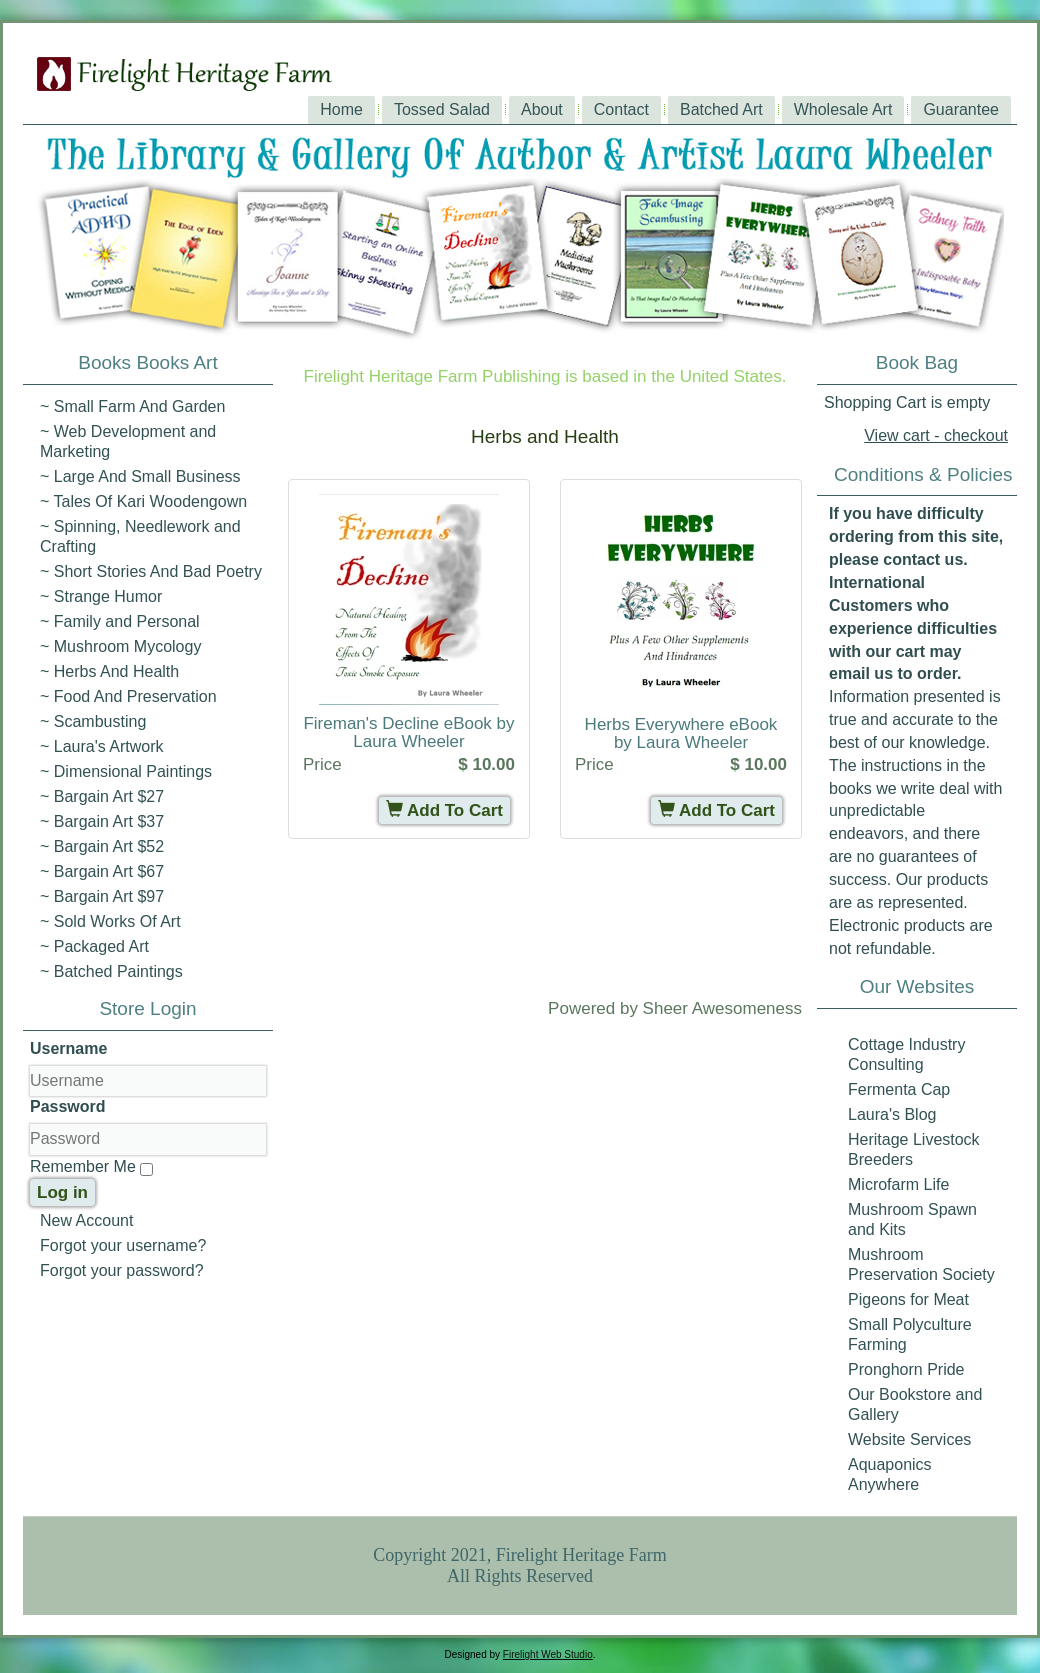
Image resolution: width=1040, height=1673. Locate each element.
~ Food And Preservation (128, 696)
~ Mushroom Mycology (120, 646)
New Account (86, 1220)
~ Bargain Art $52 (102, 846)
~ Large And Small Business (140, 476)
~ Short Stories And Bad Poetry (151, 571)
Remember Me (83, 1166)
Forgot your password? (122, 1270)
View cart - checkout (936, 435)
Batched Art (721, 109)
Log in (62, 1192)
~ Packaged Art (94, 946)
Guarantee (961, 109)
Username (68, 1048)
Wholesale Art (843, 109)
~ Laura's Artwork (102, 746)
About (542, 109)
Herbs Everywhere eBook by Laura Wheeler (681, 734)
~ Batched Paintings (111, 971)
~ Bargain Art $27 (102, 796)
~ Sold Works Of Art (110, 921)
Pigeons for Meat (908, 1299)
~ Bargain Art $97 (102, 896)
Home (341, 109)
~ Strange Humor (101, 596)
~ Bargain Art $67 (102, 871)
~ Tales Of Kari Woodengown (143, 501)
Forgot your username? (123, 1245)
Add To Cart (444, 810)
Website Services (909, 1439)
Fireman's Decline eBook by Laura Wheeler (408, 733)
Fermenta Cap (899, 1089)
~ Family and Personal (120, 621)
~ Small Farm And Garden (132, 406)
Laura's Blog (892, 1114)
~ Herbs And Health (109, 671)
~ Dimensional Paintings (126, 771)
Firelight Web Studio (548, 1654)
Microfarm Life (898, 1184)
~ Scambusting (93, 721)
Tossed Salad (442, 109)
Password (68, 1106)
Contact (621, 109)
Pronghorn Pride (906, 1369)
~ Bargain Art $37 (102, 821)
